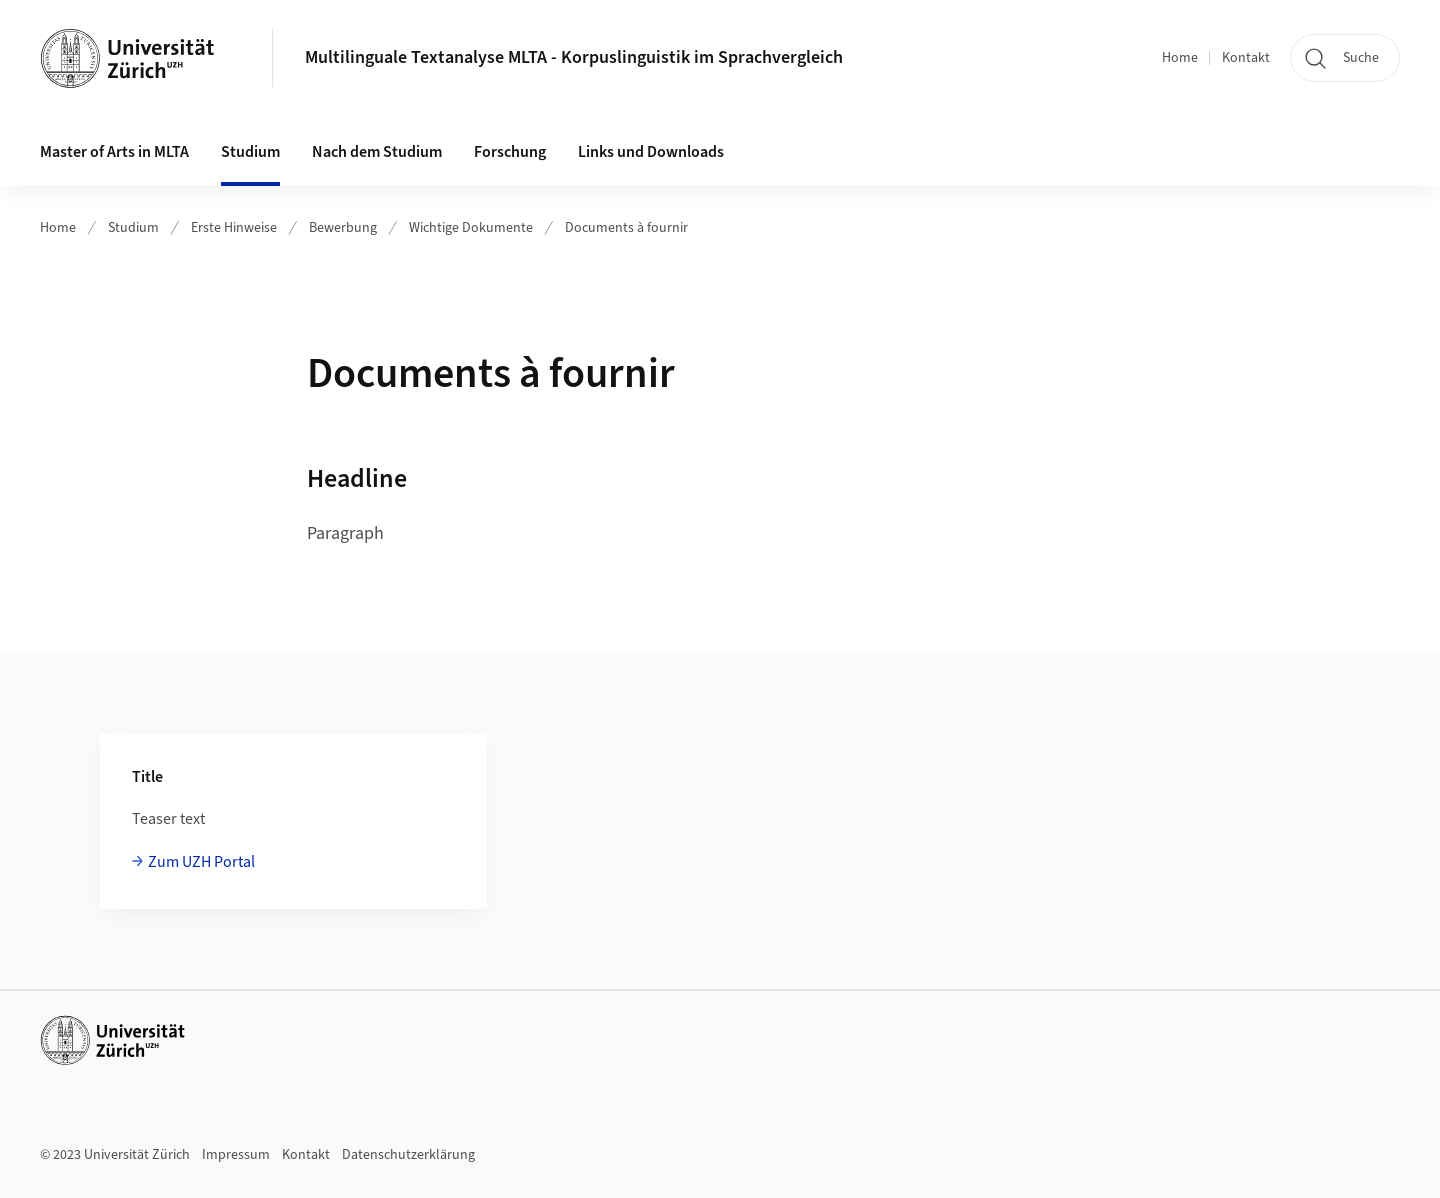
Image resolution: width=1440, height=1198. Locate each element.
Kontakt (1246, 58)
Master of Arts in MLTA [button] (114, 152)
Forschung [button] (510, 152)
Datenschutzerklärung (408, 1155)
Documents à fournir (626, 228)
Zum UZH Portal (201, 862)
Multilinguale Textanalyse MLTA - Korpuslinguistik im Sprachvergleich (574, 57)
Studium (133, 228)
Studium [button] (250, 152)
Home (1180, 58)
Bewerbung (343, 228)
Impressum (236, 1155)
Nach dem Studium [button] (377, 152)
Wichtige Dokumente (471, 228)
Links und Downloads (651, 152)
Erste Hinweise (234, 228)
